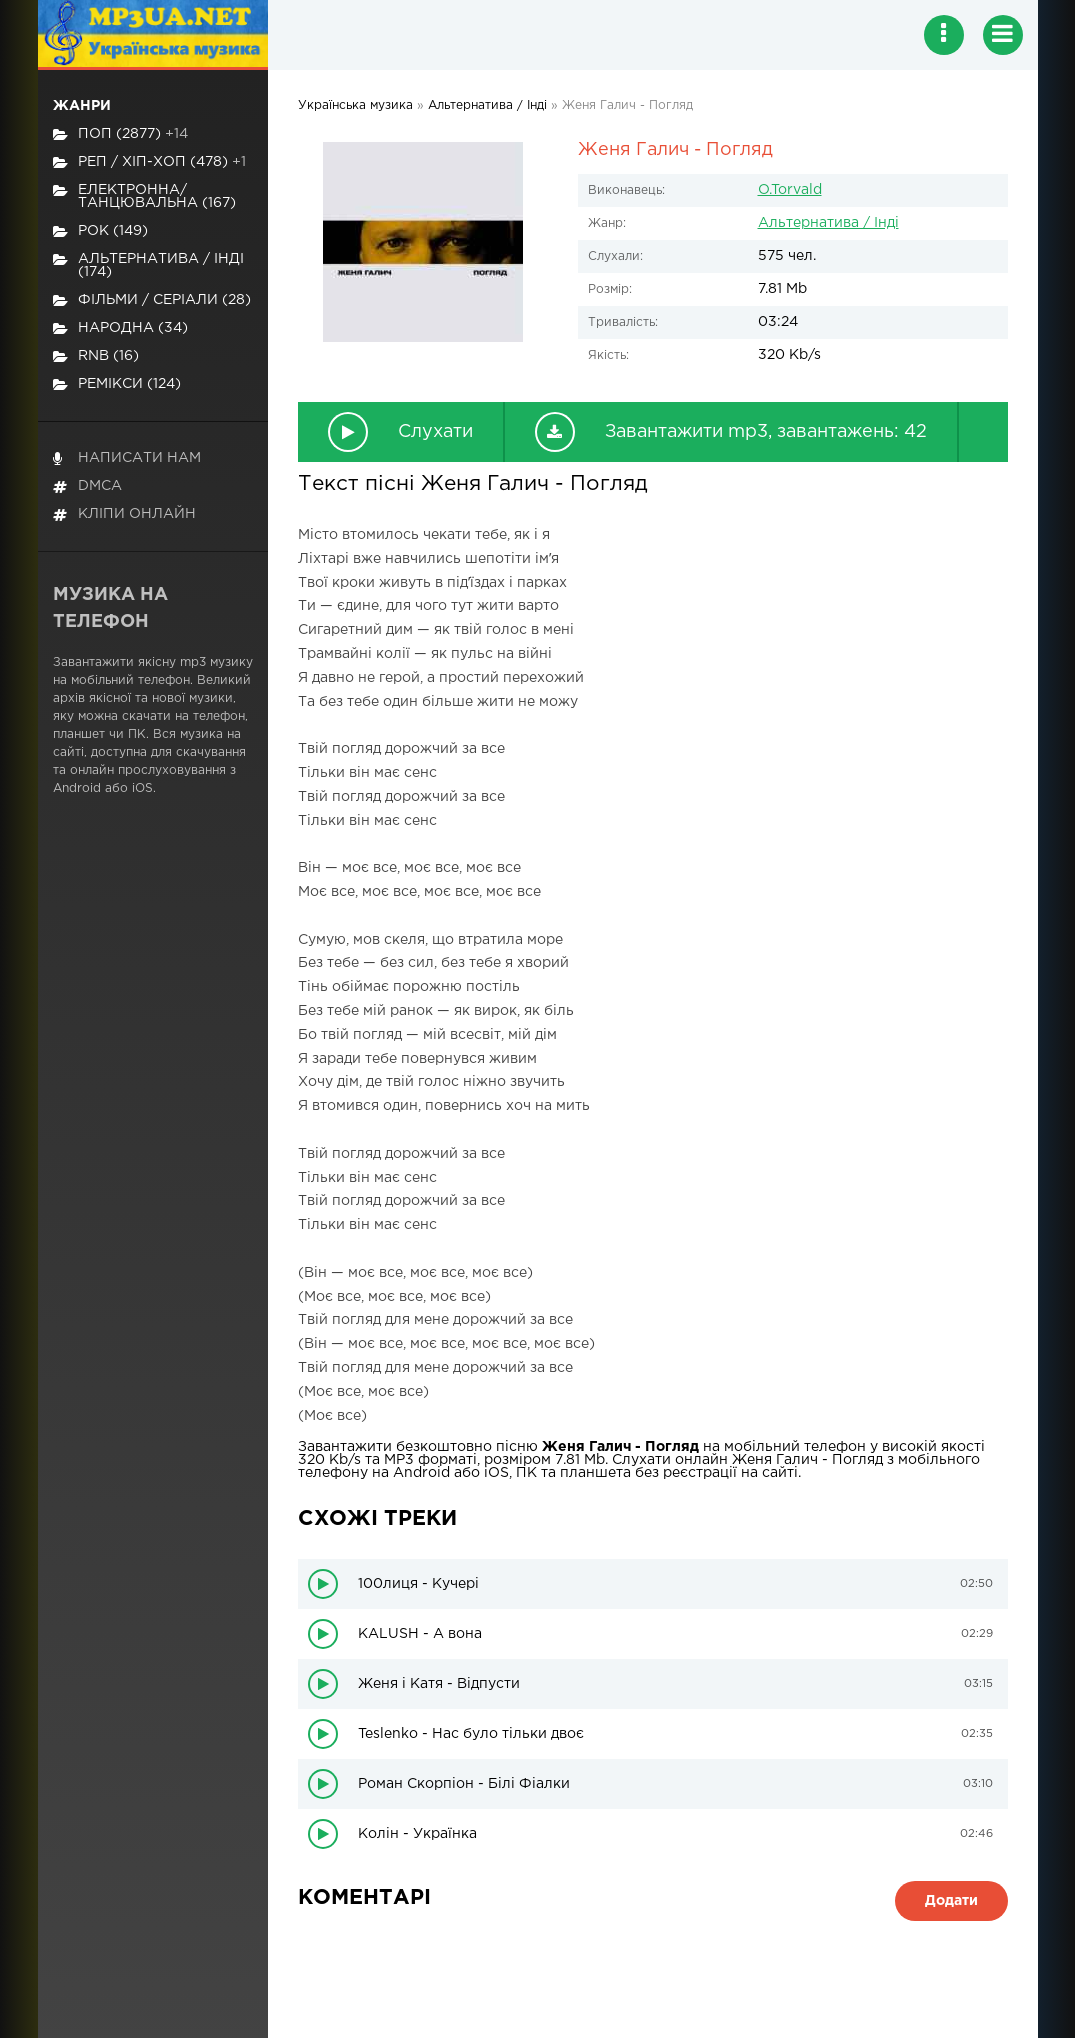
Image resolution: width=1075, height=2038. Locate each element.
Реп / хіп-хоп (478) (149, 162)
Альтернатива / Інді (828, 223)
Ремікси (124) (117, 384)
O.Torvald (790, 190)
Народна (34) (120, 328)
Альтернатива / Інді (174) (148, 265)
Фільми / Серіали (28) (152, 300)
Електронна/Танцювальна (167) (144, 196)
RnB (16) (96, 356)
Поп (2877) (120, 134)
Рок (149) (100, 231)
